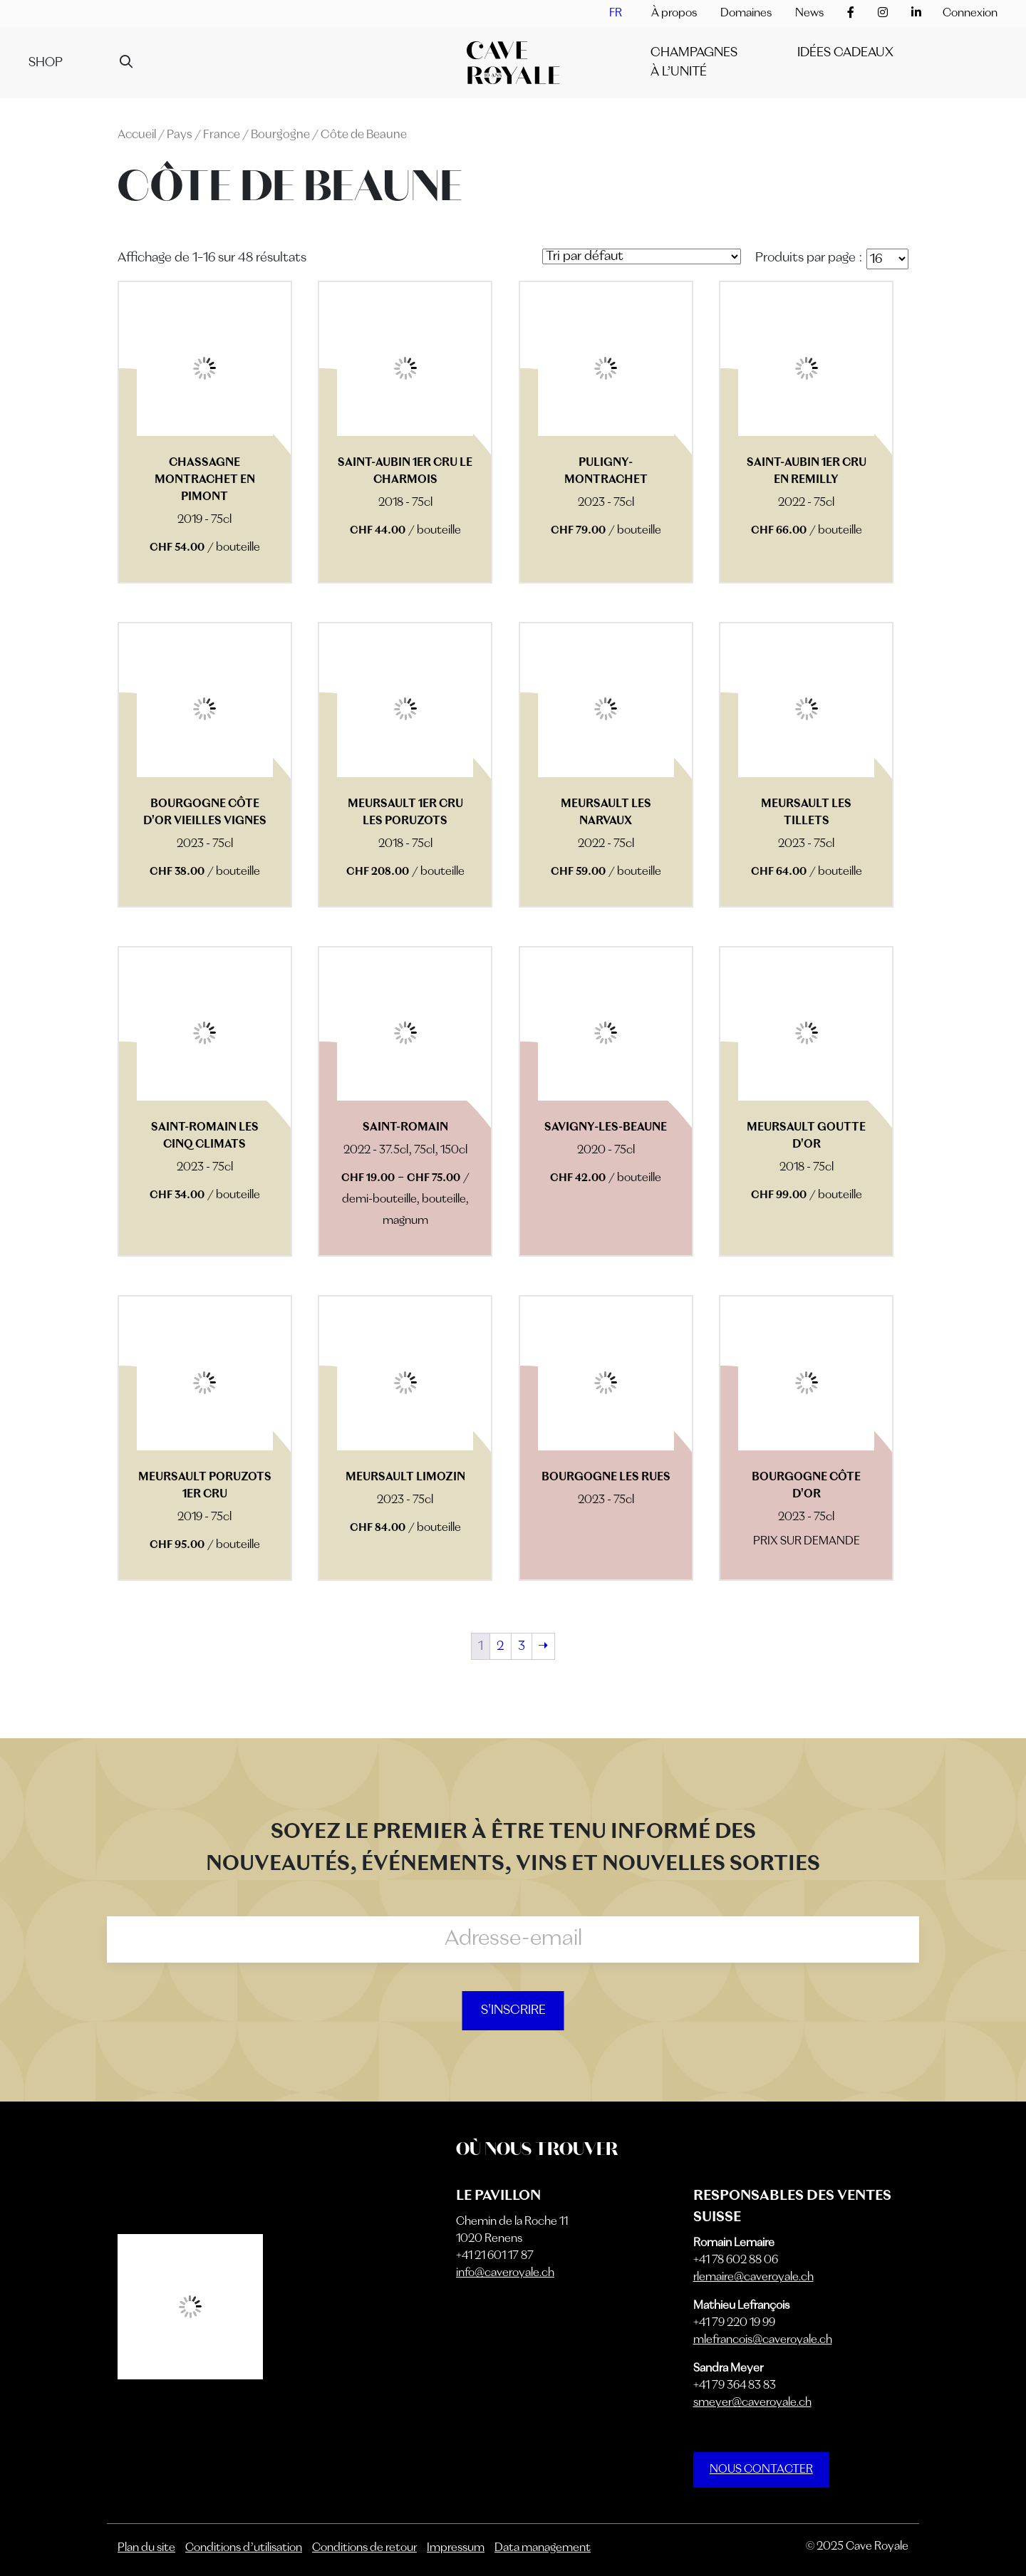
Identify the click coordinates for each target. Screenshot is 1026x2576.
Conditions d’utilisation (243, 2548)
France (221, 135)
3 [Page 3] (521, 1646)
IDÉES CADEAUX (845, 52)
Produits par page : (809, 257)
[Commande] (641, 256)
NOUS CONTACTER (761, 2470)
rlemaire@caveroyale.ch (753, 2277)
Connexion (970, 13)
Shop (45, 62)
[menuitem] (615, 13)
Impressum (455, 2548)
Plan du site (146, 2548)
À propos (674, 13)
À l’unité (679, 72)
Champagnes (694, 52)
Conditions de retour (364, 2548)
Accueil (137, 135)
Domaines (746, 13)
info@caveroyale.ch (505, 2273)
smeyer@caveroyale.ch (752, 2403)
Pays (179, 135)
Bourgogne (280, 135)
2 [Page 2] (500, 1646)
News (809, 13)
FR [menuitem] (615, 13)
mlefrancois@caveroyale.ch (762, 2340)
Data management (542, 2548)
